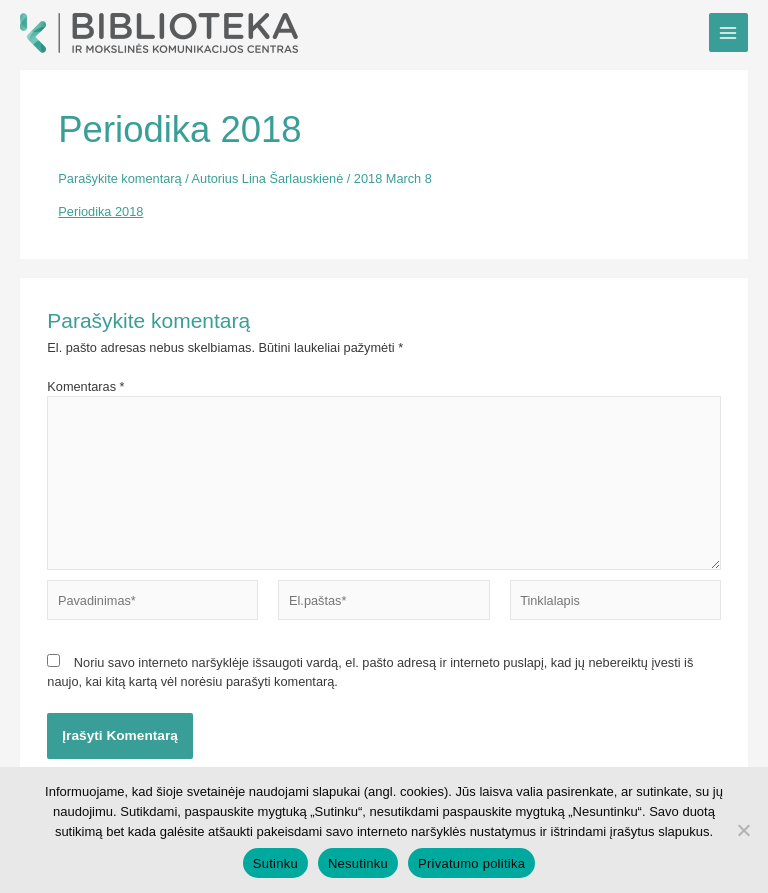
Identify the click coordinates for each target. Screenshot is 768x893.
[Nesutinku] (743, 830)
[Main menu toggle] (728, 32)
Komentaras (85, 386)
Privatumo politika (471, 863)
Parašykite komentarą (119, 178)
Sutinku (275, 863)
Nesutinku (358, 863)
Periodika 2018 (100, 211)
